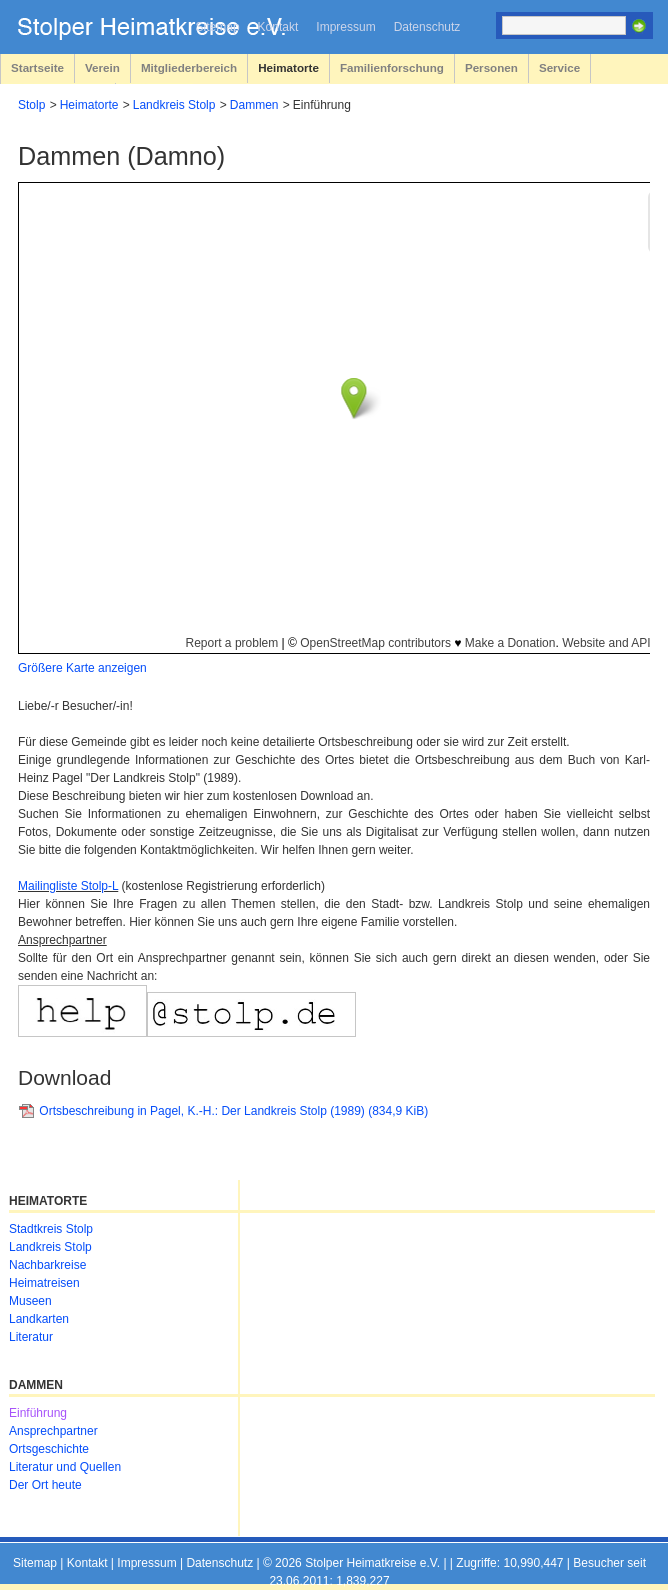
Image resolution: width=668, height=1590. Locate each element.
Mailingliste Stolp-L (68, 886)
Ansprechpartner (53, 1431)
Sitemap (218, 27)
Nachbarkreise (47, 1265)
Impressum (345, 27)
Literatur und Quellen (65, 1467)
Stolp (31, 105)
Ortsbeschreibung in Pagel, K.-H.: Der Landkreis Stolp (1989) (233, 1111)
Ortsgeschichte (49, 1449)
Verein (102, 67)
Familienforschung (392, 67)
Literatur (31, 1337)
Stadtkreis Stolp (51, 1229)
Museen (30, 1301)
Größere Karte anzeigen (82, 668)
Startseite (37, 67)
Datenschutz (427, 27)
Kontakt (278, 27)
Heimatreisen (44, 1283)
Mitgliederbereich (189, 67)
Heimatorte (288, 67)
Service (559, 67)
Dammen (254, 105)
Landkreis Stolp (174, 105)
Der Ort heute (45, 1485)
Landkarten (39, 1319)
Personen (491, 67)
